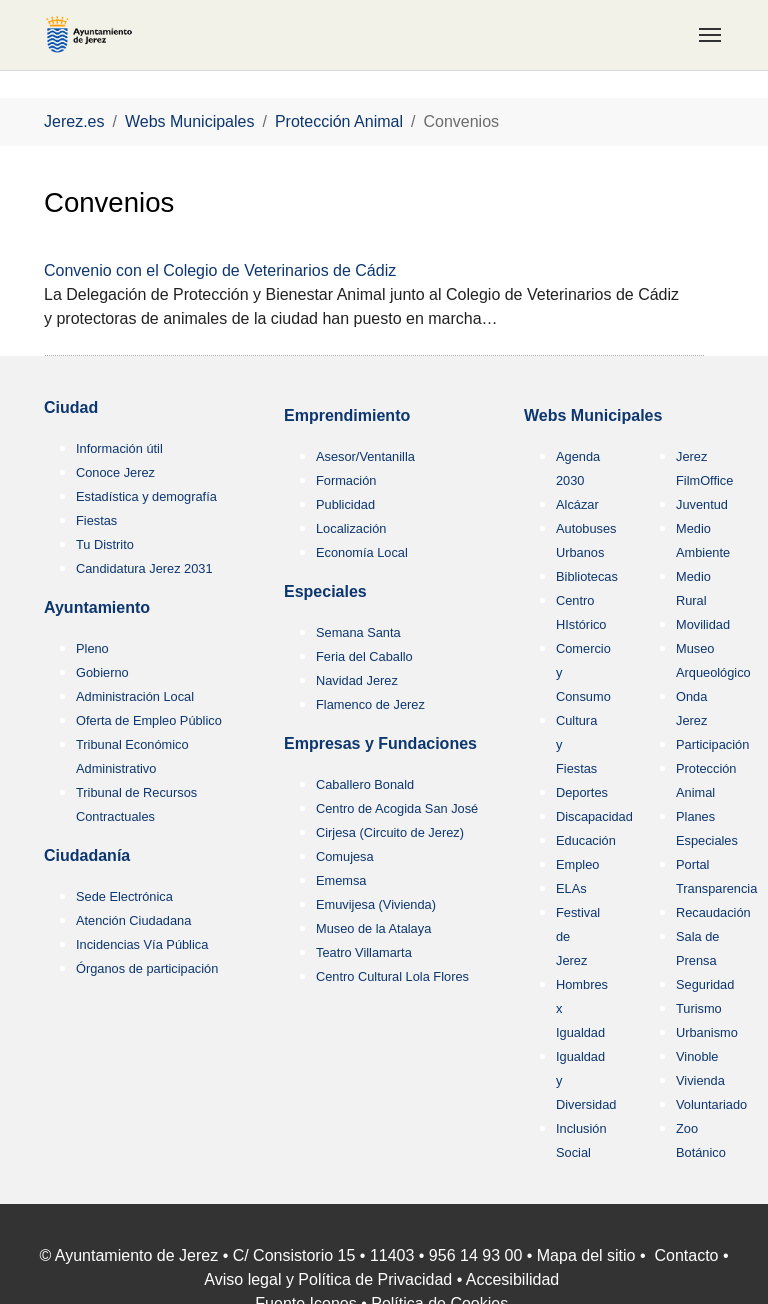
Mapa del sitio (586, 1255)
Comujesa (345, 856)
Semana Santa (358, 632)
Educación (586, 840)
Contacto (686, 1255)
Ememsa (341, 880)
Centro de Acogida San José (397, 808)
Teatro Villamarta (364, 952)
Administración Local (135, 696)
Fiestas (96, 520)
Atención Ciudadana (133, 920)
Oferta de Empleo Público (149, 720)
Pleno (92, 648)
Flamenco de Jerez (370, 704)
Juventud (702, 504)
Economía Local (362, 552)
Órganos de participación (147, 968)
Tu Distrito (105, 544)
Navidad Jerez (357, 680)
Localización (351, 528)
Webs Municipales (593, 415)
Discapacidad (594, 816)
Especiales (325, 591)
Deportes (582, 792)
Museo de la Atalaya (373, 928)
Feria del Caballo (364, 656)
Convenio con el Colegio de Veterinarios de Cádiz (220, 270)
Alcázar (577, 504)
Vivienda (700, 1080)
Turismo (699, 1008)
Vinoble (697, 1056)
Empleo (577, 864)
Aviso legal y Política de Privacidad (328, 1279)
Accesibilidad (512, 1279)
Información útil (119, 448)
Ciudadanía (87, 855)
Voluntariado (711, 1104)
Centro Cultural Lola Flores (392, 976)
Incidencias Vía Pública (142, 944)
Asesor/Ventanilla (365, 456)
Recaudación (713, 912)
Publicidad (345, 504)
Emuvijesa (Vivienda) (376, 904)
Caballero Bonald (365, 784)
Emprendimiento (347, 415)
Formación (346, 480)
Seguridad (705, 984)
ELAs (571, 888)
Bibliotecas (587, 576)
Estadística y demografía (146, 496)
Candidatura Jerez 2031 (144, 568)
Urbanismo (707, 1032)
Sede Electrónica (124, 896)
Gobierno (102, 672)
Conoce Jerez (115, 472)
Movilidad (703, 624)
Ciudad (71, 407)
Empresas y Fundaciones (380, 743)
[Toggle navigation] (710, 35)
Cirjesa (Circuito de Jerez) (390, 832)
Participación (712, 744)
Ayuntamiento (97, 607)
